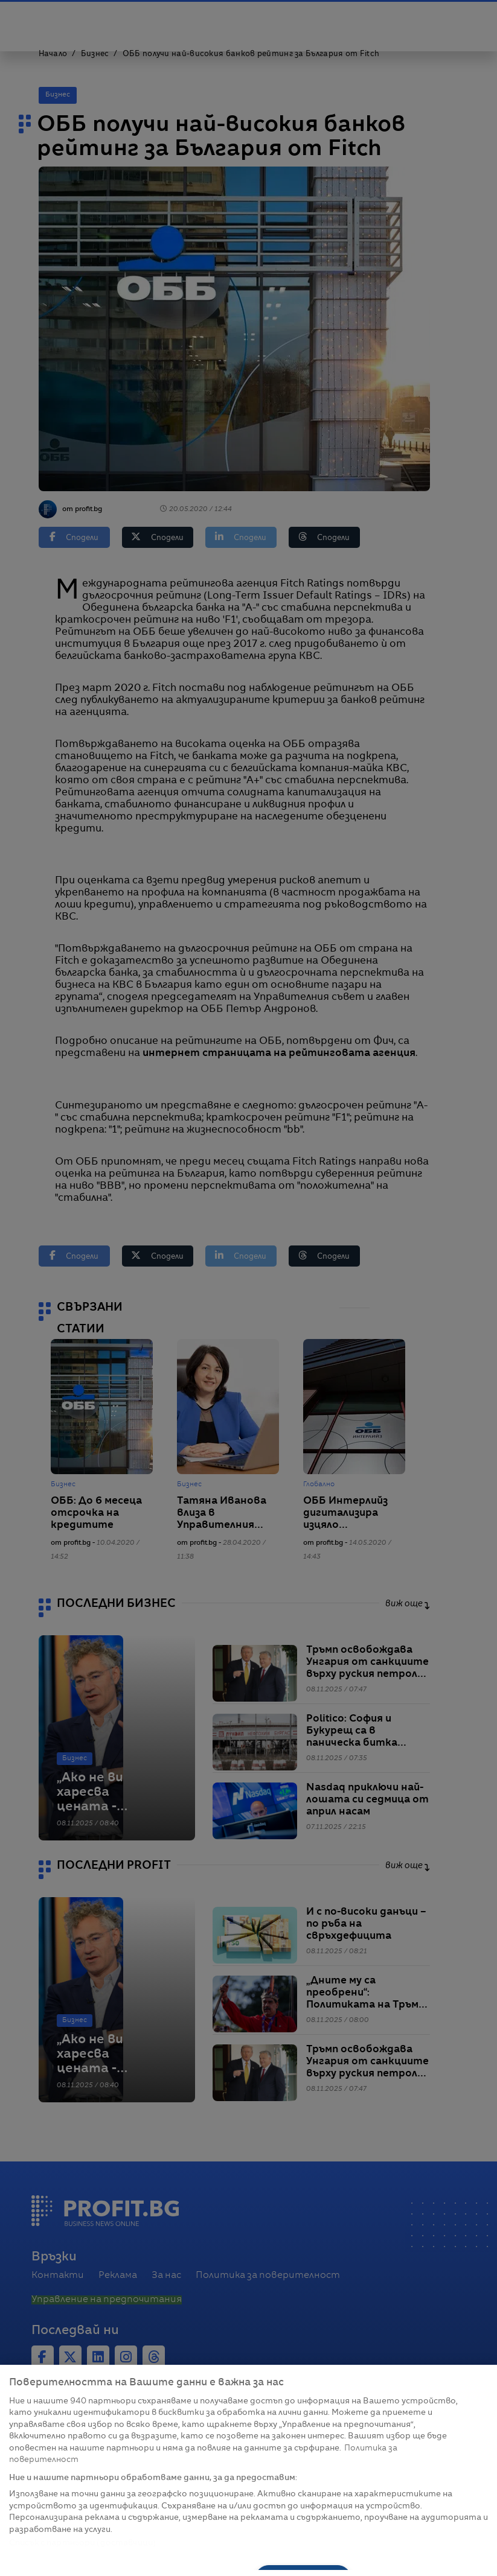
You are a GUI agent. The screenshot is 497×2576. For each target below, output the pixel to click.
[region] (248, 2470)
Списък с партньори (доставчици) (82, 2543)
